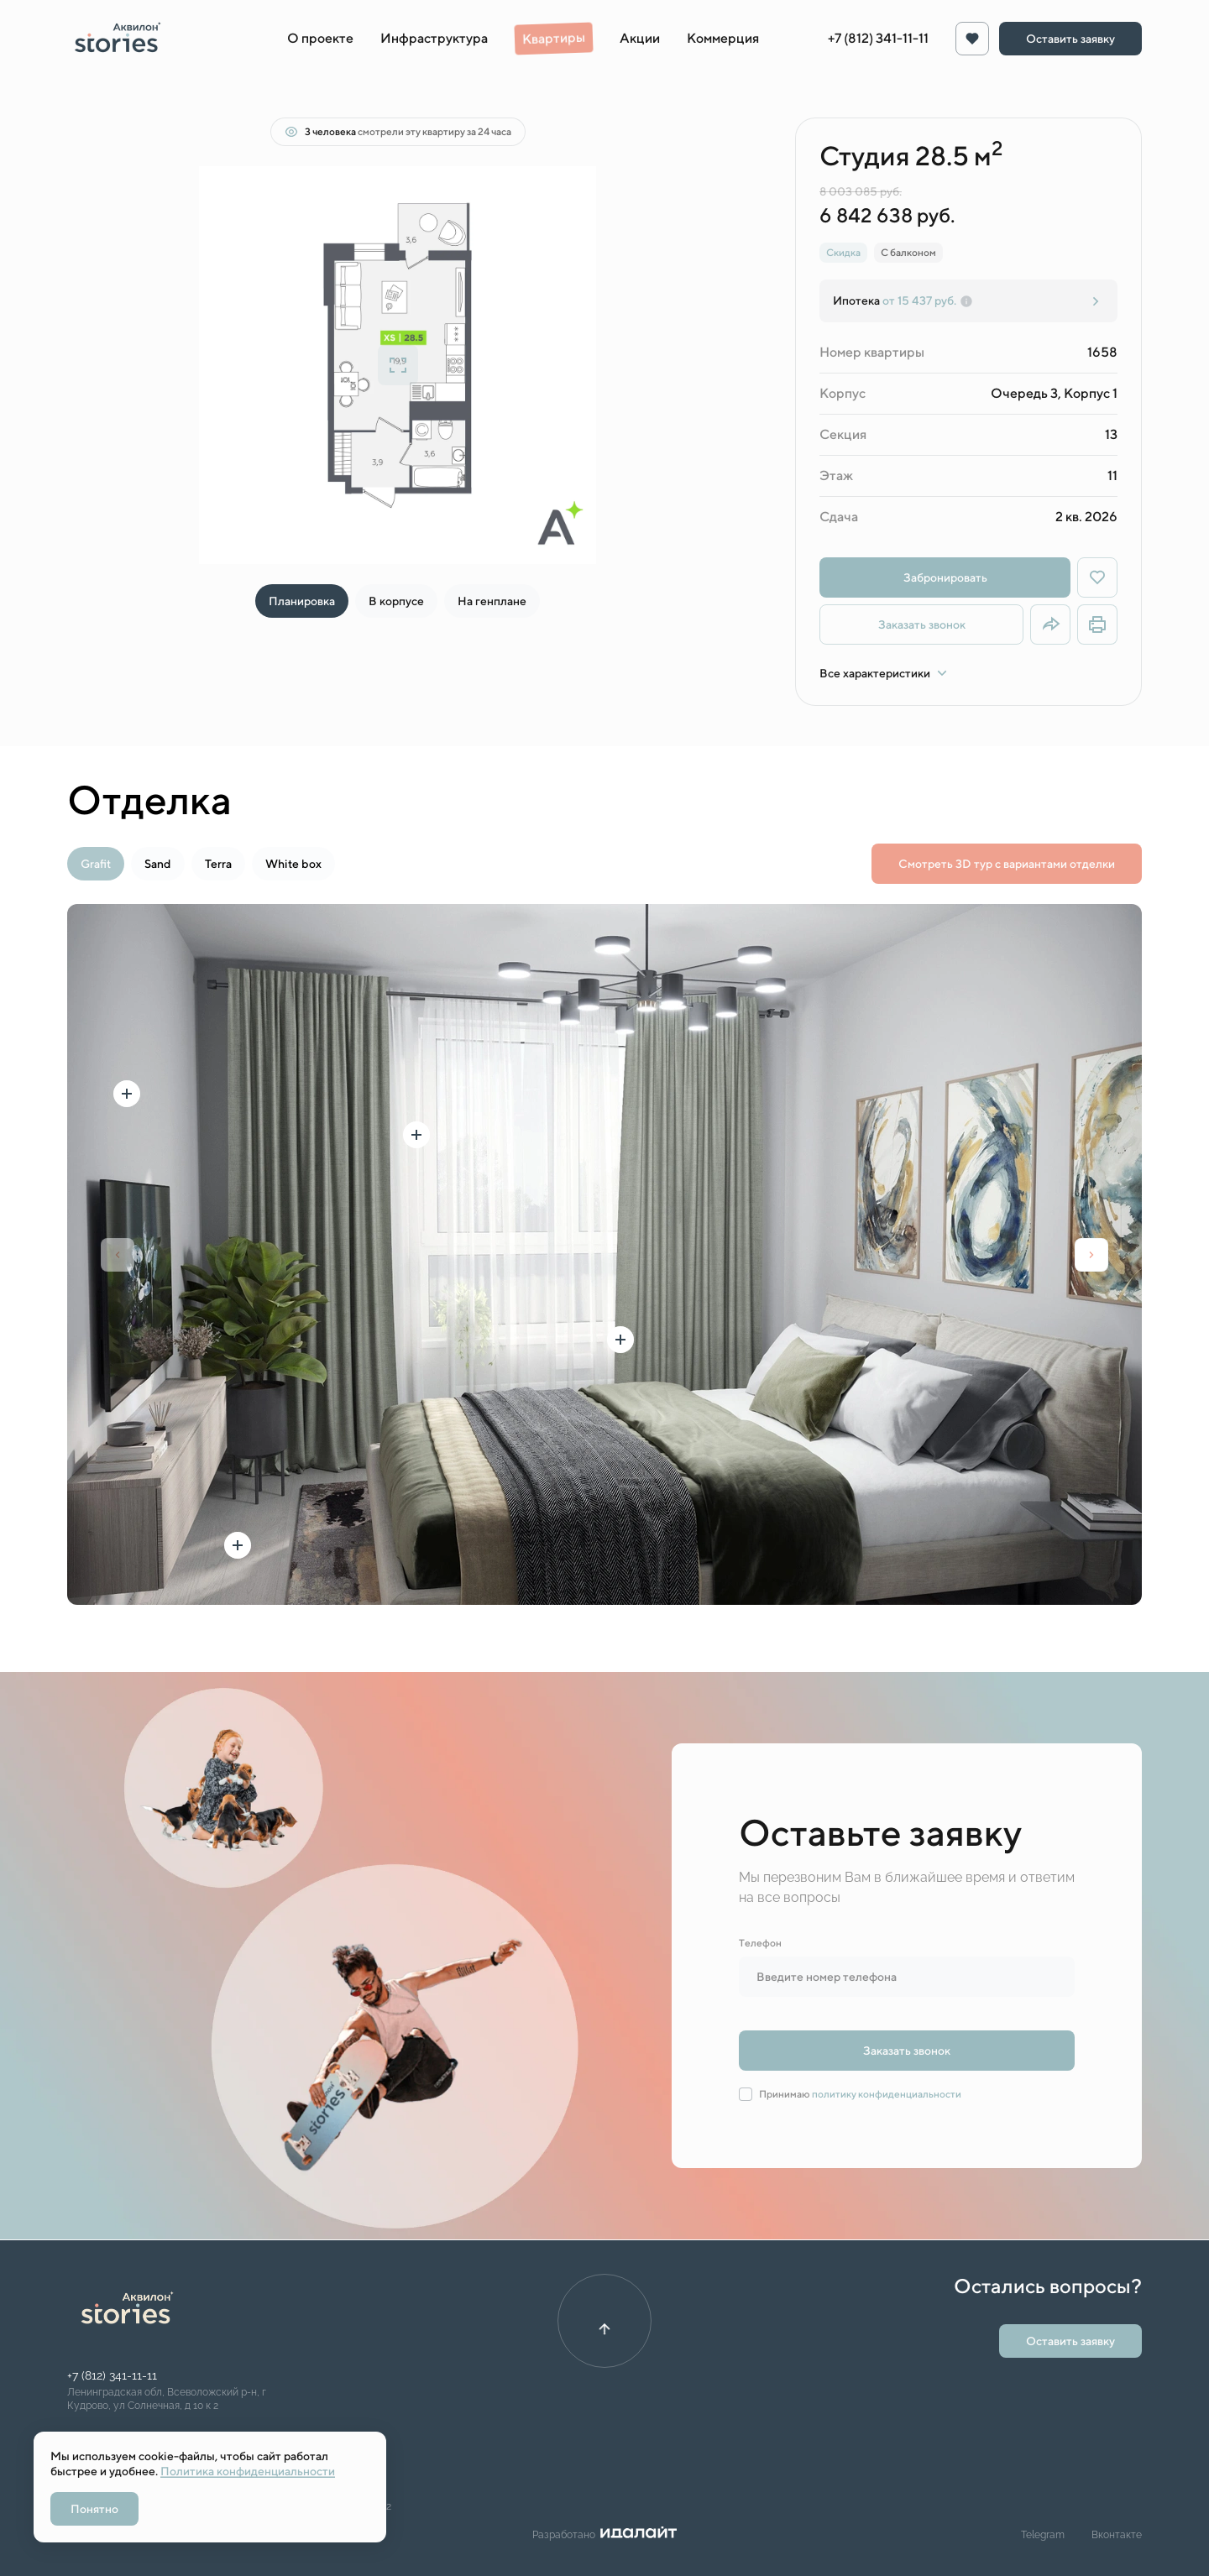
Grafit (96, 863)
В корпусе (396, 601)
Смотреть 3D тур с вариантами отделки (1006, 863)
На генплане (492, 601)
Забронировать (945, 577)
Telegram (1043, 2535)
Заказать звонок (922, 624)
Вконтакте (1116, 2535)
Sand (157, 863)
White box (293, 863)
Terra (218, 863)
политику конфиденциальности (886, 2093)
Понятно (94, 2509)
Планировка (302, 601)
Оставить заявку (1070, 38)
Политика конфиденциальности (247, 2471)
